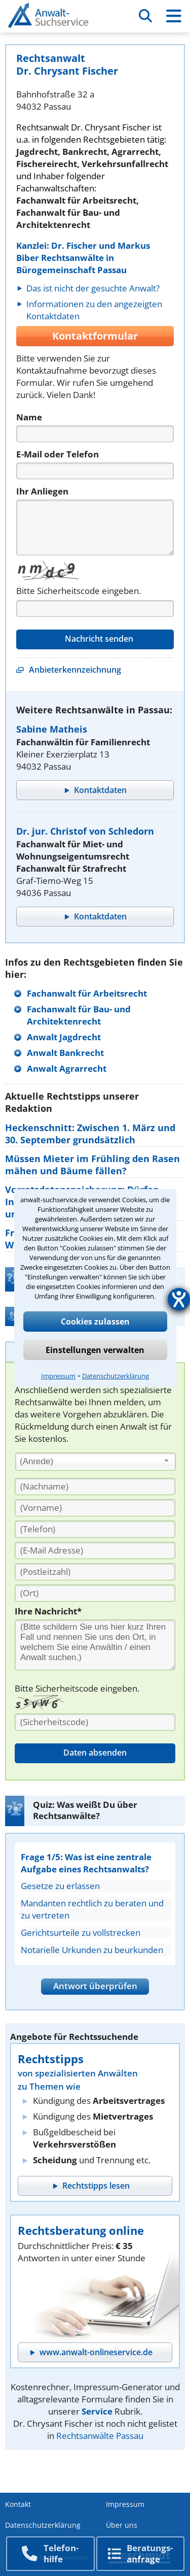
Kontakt (18, 2504)
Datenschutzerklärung (115, 1375)
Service (97, 2411)
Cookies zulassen (95, 1321)
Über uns (121, 2525)
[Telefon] (95, 471)
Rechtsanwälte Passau (99, 2435)
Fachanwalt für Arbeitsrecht (87, 993)
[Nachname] (95, 1486)
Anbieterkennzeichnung (75, 669)
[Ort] (95, 1593)
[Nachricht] (95, 527)
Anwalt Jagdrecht (64, 1037)
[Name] (95, 433)
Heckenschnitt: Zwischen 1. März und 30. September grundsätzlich (90, 1133)
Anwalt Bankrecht (65, 1053)
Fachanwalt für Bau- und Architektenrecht (79, 1015)
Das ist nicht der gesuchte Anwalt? (93, 288)
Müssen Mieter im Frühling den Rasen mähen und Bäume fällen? (92, 1164)
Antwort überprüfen (95, 1986)
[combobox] (95, 1461)
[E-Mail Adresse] (95, 1550)
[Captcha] (95, 608)
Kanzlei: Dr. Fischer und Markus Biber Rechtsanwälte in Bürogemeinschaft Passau (83, 258)
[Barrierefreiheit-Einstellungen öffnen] (179, 1299)
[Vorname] (95, 1507)
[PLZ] (95, 1571)
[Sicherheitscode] (95, 1722)
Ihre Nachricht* (48, 1611)
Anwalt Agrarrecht (66, 1068)
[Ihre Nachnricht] (95, 1645)
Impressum (58, 1375)
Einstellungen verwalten (95, 1350)
